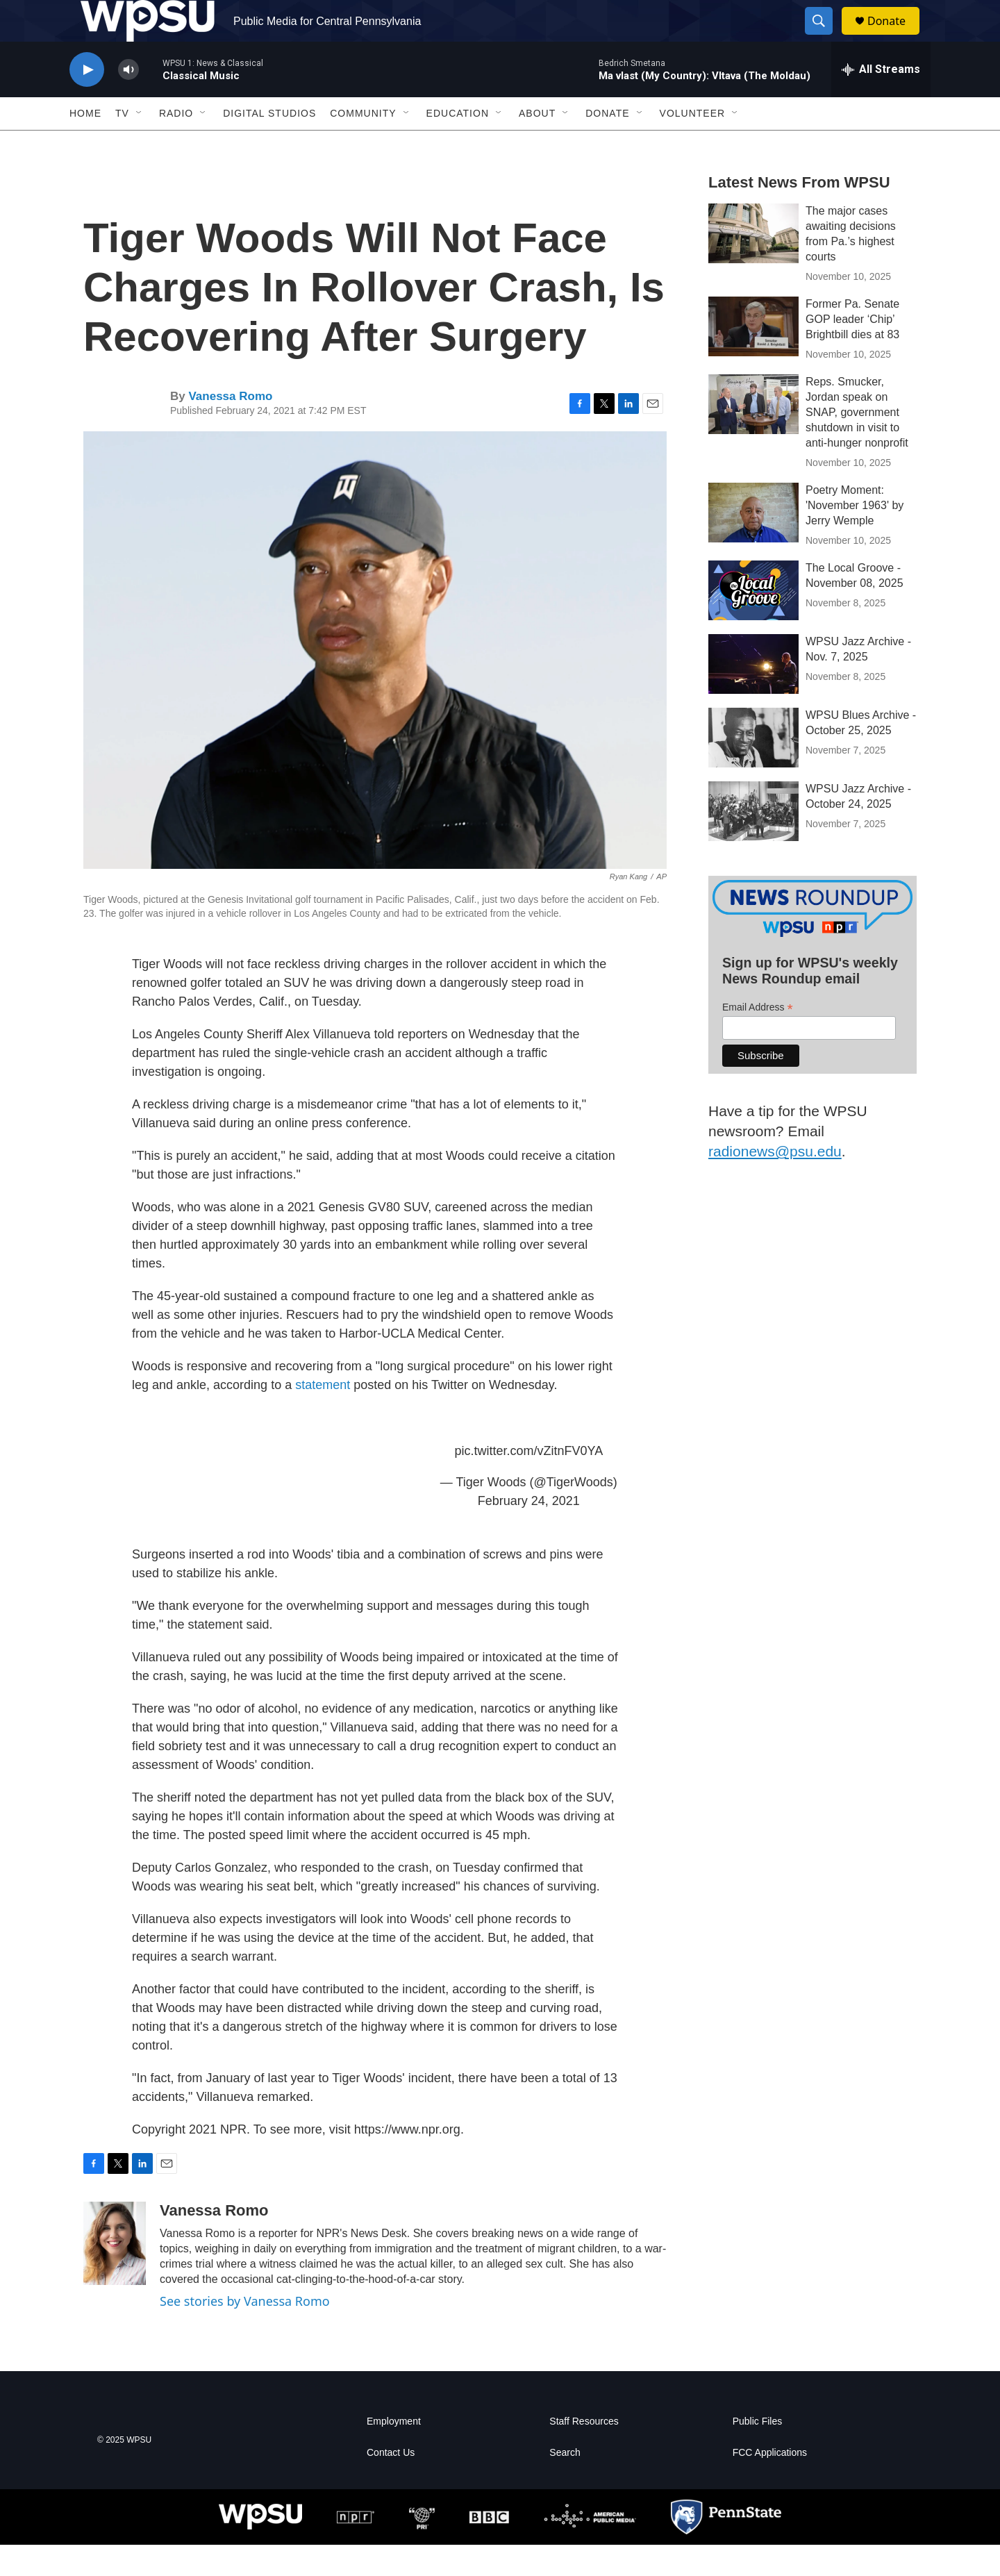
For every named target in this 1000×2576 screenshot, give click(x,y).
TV (122, 144)
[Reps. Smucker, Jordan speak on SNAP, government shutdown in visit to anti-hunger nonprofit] (753, 435)
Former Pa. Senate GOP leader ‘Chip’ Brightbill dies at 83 (852, 350)
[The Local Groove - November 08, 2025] (753, 621)
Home (85, 144)
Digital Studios (269, 144)
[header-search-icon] (825, 37)
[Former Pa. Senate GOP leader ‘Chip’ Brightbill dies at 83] (753, 358)
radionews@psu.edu (775, 1182)
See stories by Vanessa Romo (245, 2332)
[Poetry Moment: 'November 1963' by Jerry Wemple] (753, 544)
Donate (895, 36)
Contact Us (391, 2484)
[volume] (128, 101)
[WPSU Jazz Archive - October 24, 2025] (753, 842)
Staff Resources (583, 2453)
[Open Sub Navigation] (139, 144)
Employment (394, 2453)
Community (363, 144)
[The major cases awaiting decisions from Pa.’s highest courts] (753, 264)
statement (324, 1416)
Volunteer (693, 144)
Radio (176, 144)
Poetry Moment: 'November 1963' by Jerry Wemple (854, 536)
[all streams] (881, 100)
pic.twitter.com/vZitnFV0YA (528, 1482)
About (537, 144)
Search (564, 2484)
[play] (87, 101)
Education (457, 144)
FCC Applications (770, 2484)
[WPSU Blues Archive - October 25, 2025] (753, 769)
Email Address (757, 1038)
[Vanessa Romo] (114, 2274)
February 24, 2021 (529, 1532)
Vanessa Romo (230, 427)
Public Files (758, 2453)
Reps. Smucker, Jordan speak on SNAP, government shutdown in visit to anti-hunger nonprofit (857, 443)
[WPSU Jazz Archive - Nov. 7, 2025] (753, 695)
